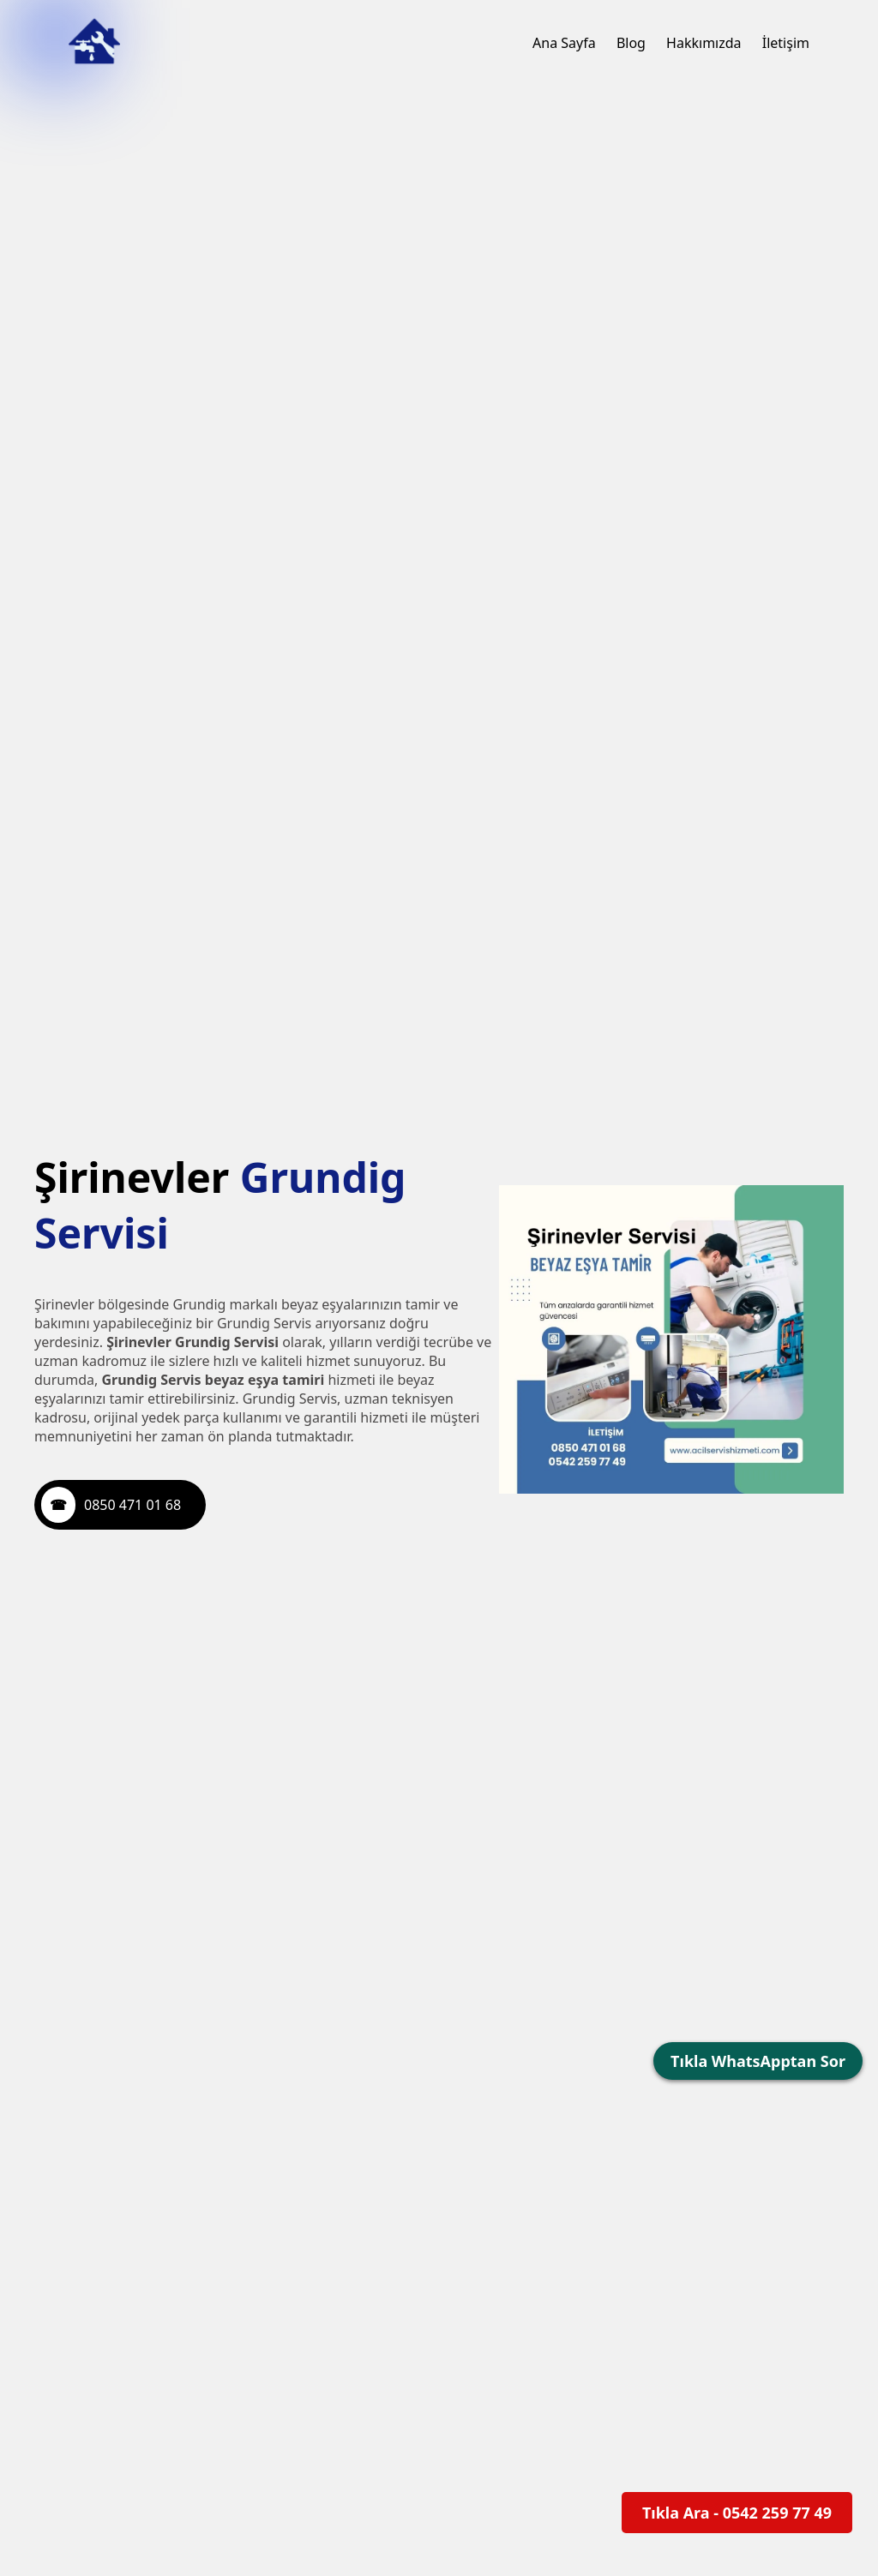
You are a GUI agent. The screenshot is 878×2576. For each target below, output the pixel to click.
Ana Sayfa (564, 42)
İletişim (785, 42)
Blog (631, 42)
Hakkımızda (703, 42)
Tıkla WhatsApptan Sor (758, 2061)
